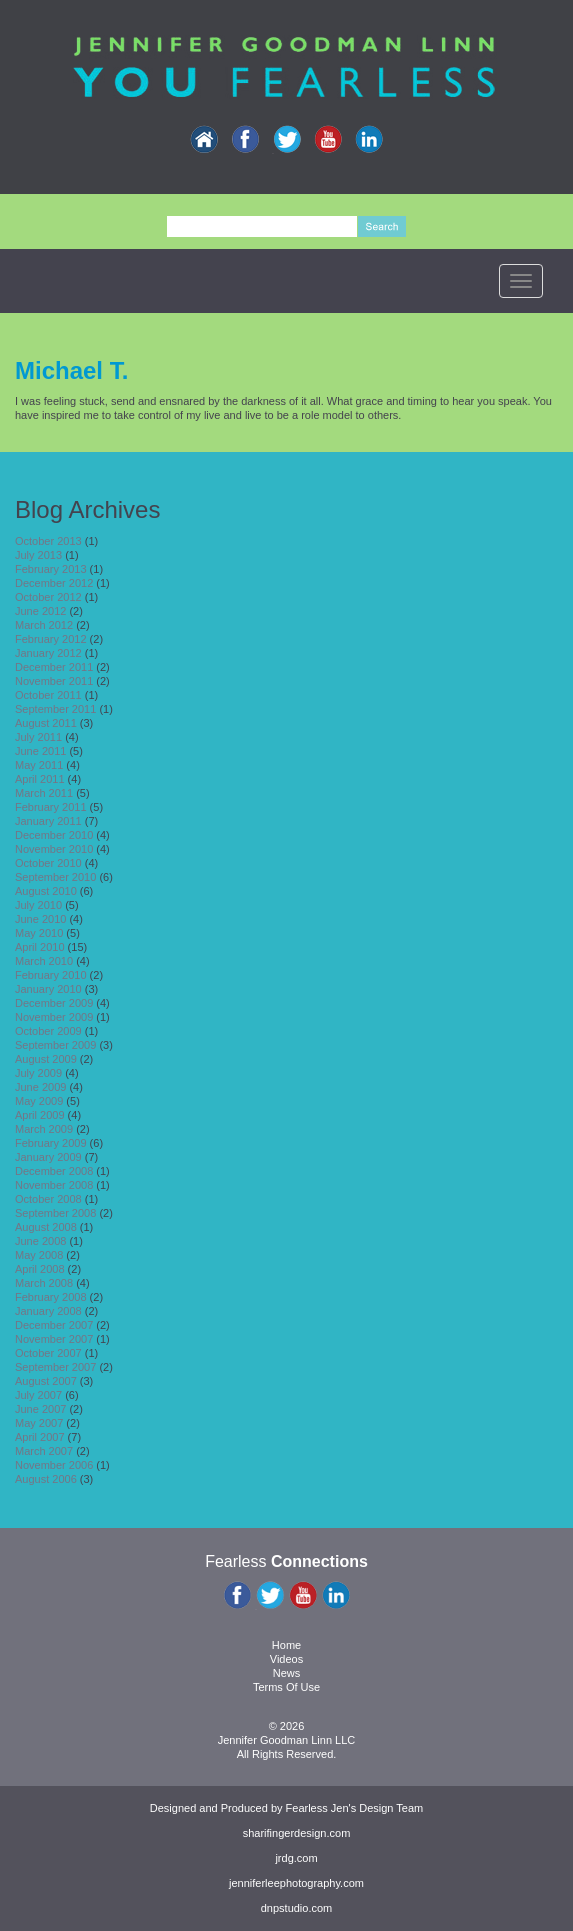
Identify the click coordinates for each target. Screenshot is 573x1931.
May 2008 (39, 1255)
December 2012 (54, 583)
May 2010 (39, 933)
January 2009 (48, 1157)
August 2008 (46, 1227)
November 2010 (54, 849)
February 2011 (51, 807)
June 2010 (40, 919)
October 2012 (48, 597)
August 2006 (46, 1479)
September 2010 (55, 877)
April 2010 (40, 947)
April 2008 (40, 1269)
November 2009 (54, 1017)
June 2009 (40, 1087)
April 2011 (40, 779)
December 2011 (54, 667)
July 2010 (38, 905)
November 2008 (54, 1185)
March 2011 (44, 793)
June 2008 (40, 1241)
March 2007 (44, 1451)
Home (286, 1645)
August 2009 (46, 1059)
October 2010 (48, 863)
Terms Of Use (286, 1687)
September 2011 (55, 709)
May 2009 (39, 1101)
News (287, 1673)
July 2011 (38, 737)
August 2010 (46, 891)
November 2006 (54, 1465)
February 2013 (51, 569)
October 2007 (48, 1353)
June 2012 (40, 611)
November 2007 (54, 1339)
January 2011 (48, 821)
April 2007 (40, 1437)
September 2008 (55, 1213)
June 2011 (40, 751)
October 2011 (48, 695)
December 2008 (54, 1171)
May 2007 (39, 1423)
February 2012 (51, 639)
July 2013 (38, 555)
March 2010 (44, 961)
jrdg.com (296, 1858)
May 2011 (39, 765)
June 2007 (40, 1409)
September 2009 (55, 1045)
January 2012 (48, 653)
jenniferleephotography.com (296, 1883)
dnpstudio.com (297, 1908)
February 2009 (51, 1143)
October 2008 (48, 1199)
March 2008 (44, 1283)
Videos (286, 1659)
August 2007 (46, 1381)
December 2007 (54, 1325)
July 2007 (38, 1395)
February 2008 (51, 1297)
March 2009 (44, 1129)
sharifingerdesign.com (297, 1833)
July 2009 (38, 1073)
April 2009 (40, 1115)
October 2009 (48, 1031)
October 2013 (48, 541)
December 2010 (54, 835)
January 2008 (48, 1311)
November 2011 (54, 681)
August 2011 (46, 723)
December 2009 (54, 1003)
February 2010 (51, 975)
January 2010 (48, 989)
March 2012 (44, 625)
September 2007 (55, 1367)
